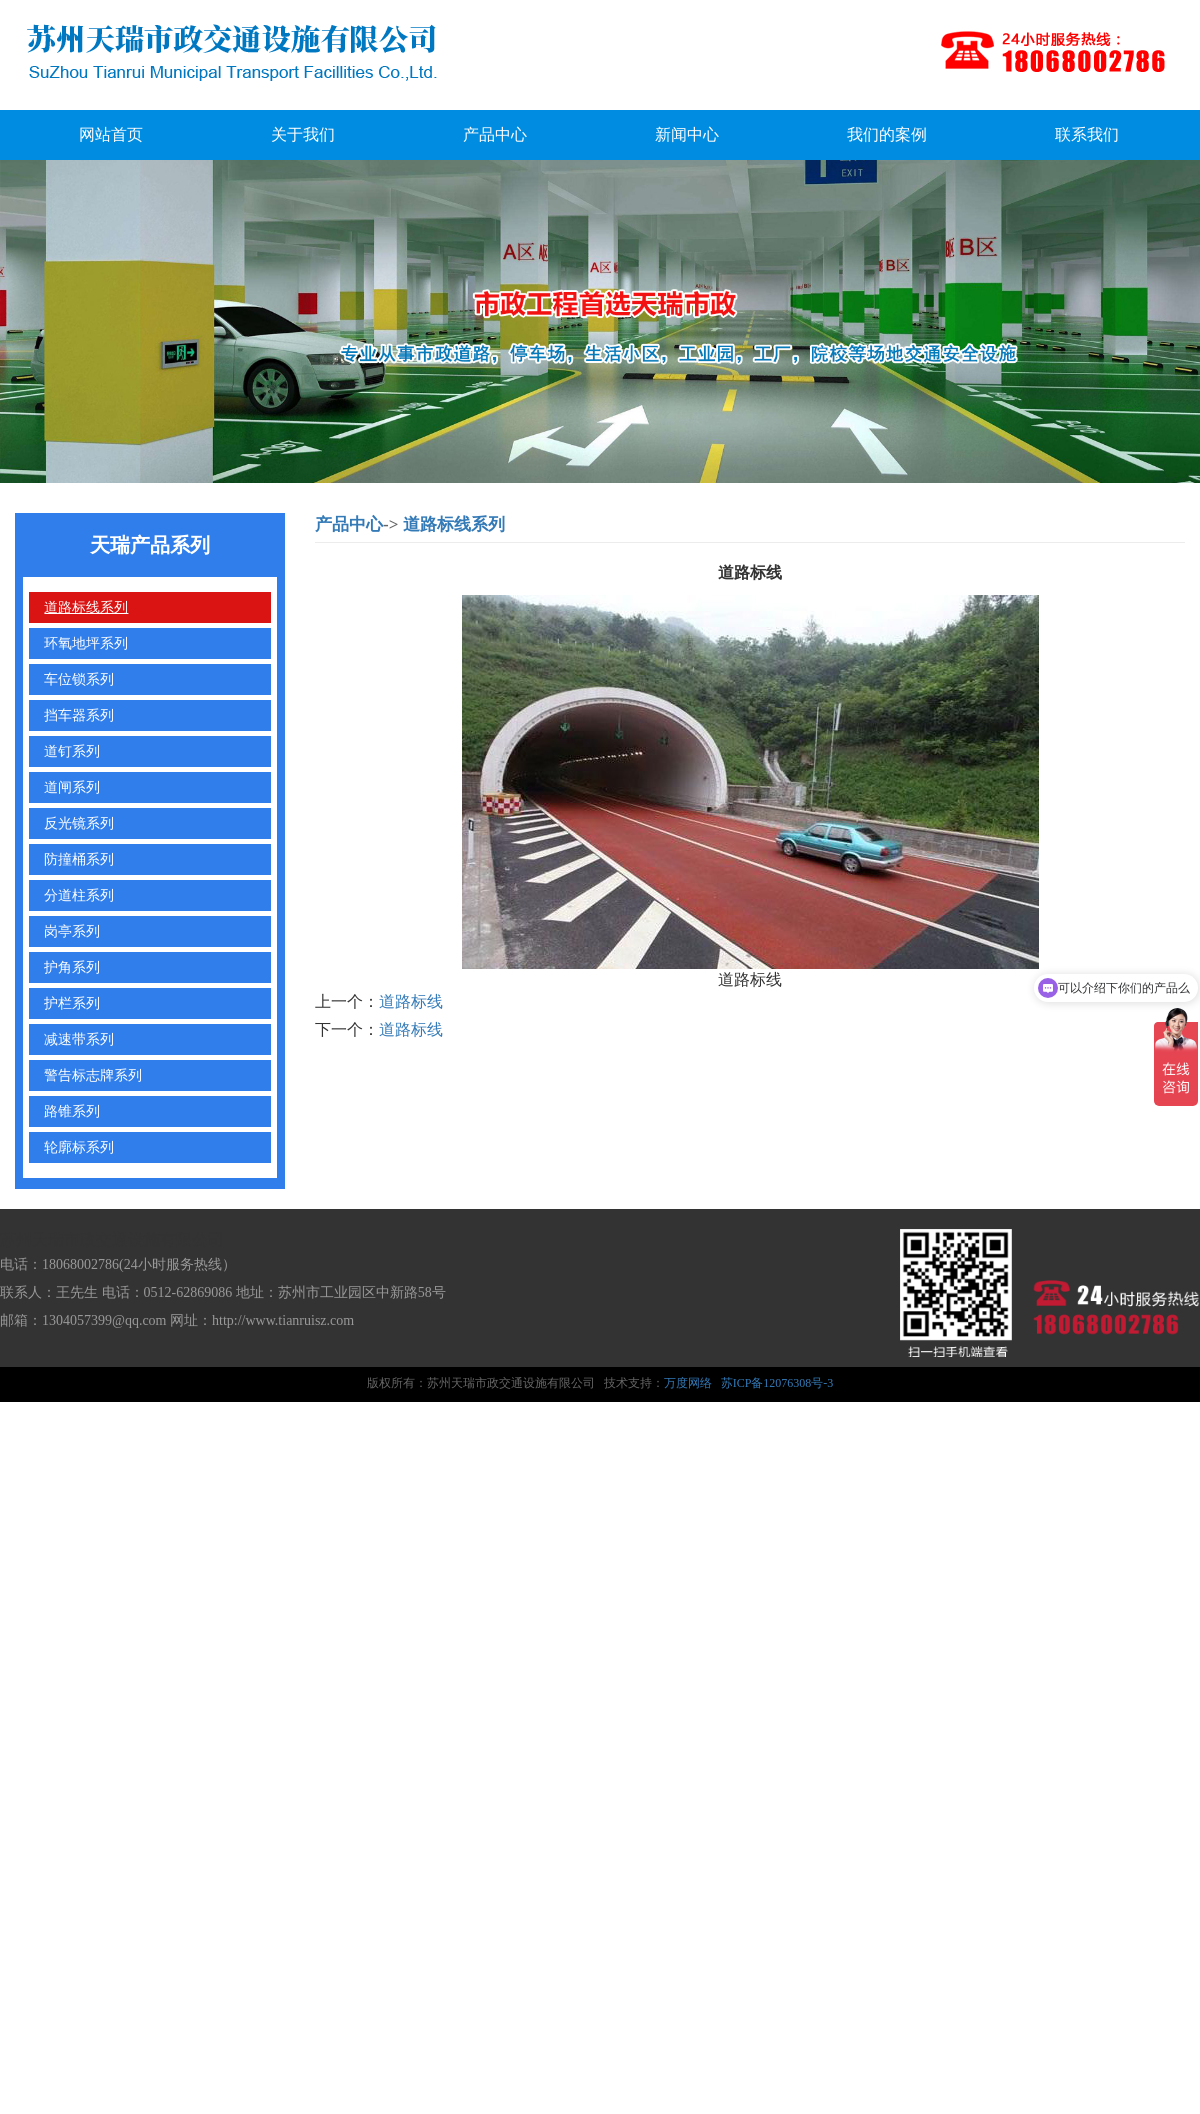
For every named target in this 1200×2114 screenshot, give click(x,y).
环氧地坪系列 (86, 643)
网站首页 (111, 134)
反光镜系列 (79, 823)
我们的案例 (887, 134)
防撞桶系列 (79, 859)
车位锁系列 (79, 679)
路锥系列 (72, 1111)
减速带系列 (79, 1039)
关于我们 (303, 134)
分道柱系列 (79, 895)
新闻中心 (687, 134)
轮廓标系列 (79, 1147)
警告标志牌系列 (93, 1075)
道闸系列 (72, 787)
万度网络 (688, 1383)
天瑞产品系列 (150, 545)
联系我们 (1087, 134)
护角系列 (72, 967)
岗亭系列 (72, 931)
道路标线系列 (86, 607)
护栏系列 (72, 1003)
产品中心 (495, 134)
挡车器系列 (79, 715)
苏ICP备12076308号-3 (777, 1383)
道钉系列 (72, 751)
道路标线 (411, 1001)
